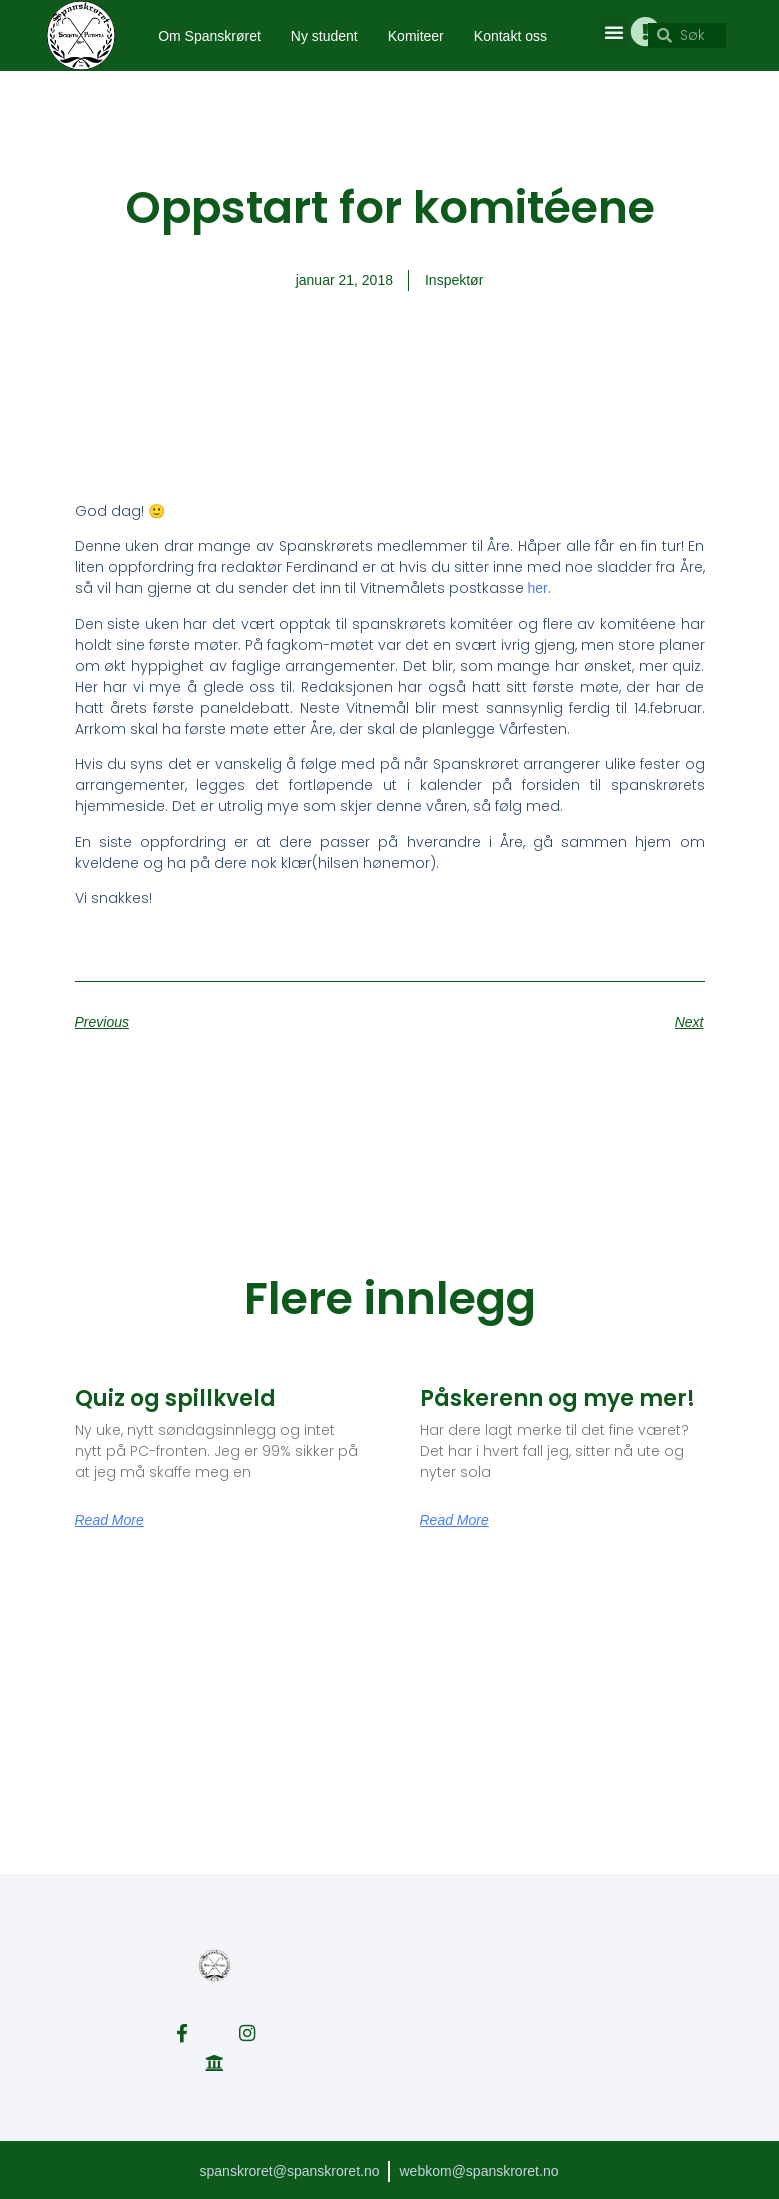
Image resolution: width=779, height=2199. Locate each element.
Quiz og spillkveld (175, 1398)
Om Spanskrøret (209, 36)
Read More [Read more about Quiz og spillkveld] (109, 1520)
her (538, 588)
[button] (613, 32)
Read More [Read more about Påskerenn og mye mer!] (454, 1520)
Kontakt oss (510, 36)
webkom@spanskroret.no (479, 2168)
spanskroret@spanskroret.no (289, 2168)
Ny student (324, 36)
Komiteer (416, 36)
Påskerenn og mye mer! (557, 1398)
